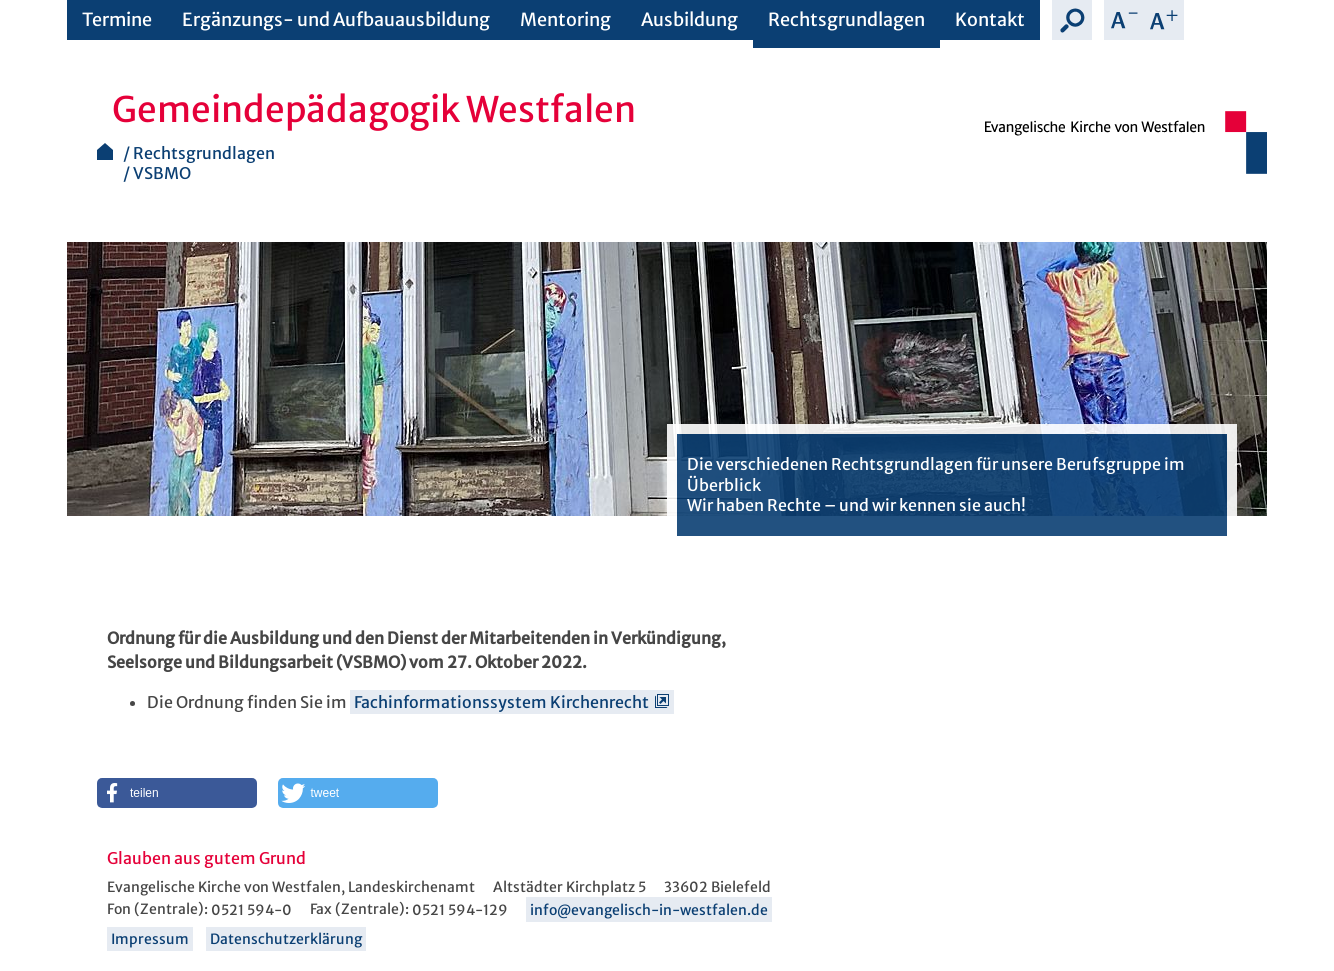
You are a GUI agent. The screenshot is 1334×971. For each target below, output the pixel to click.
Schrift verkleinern (1124, 20)
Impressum (150, 939)
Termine (117, 19)
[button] (177, 793)
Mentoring (565, 19)
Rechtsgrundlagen (846, 19)
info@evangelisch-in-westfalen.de (649, 910)
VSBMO (162, 173)
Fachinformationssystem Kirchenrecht (501, 702)
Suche (1072, 20)
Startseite (105, 151)
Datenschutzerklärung (286, 939)
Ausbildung (689, 19)
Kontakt (990, 19)
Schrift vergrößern (1164, 20)
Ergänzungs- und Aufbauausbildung (336, 19)
